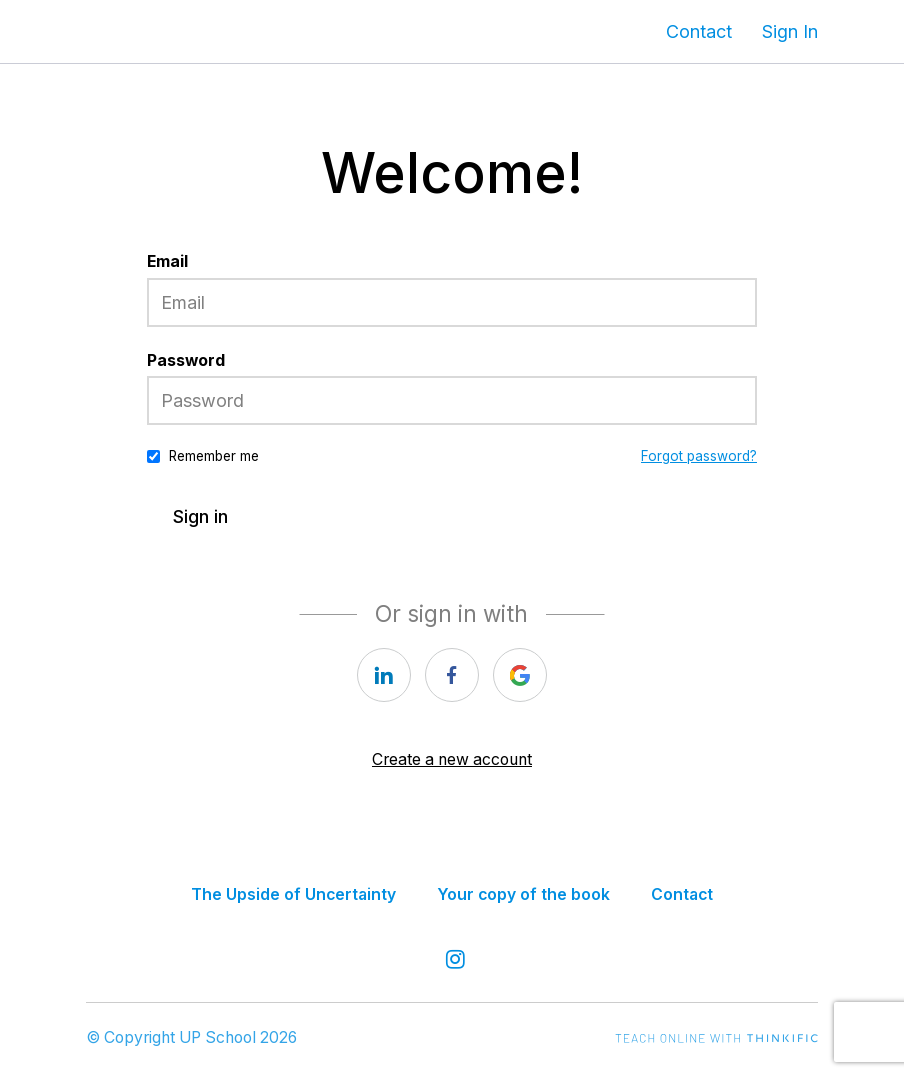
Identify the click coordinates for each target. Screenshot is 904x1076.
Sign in (200, 516)
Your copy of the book (523, 894)
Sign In (790, 31)
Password (186, 360)
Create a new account (452, 759)
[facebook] (452, 675)
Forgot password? (699, 456)
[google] (520, 675)
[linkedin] (384, 675)
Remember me (214, 456)
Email (167, 261)
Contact (699, 31)
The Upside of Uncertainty (293, 894)
